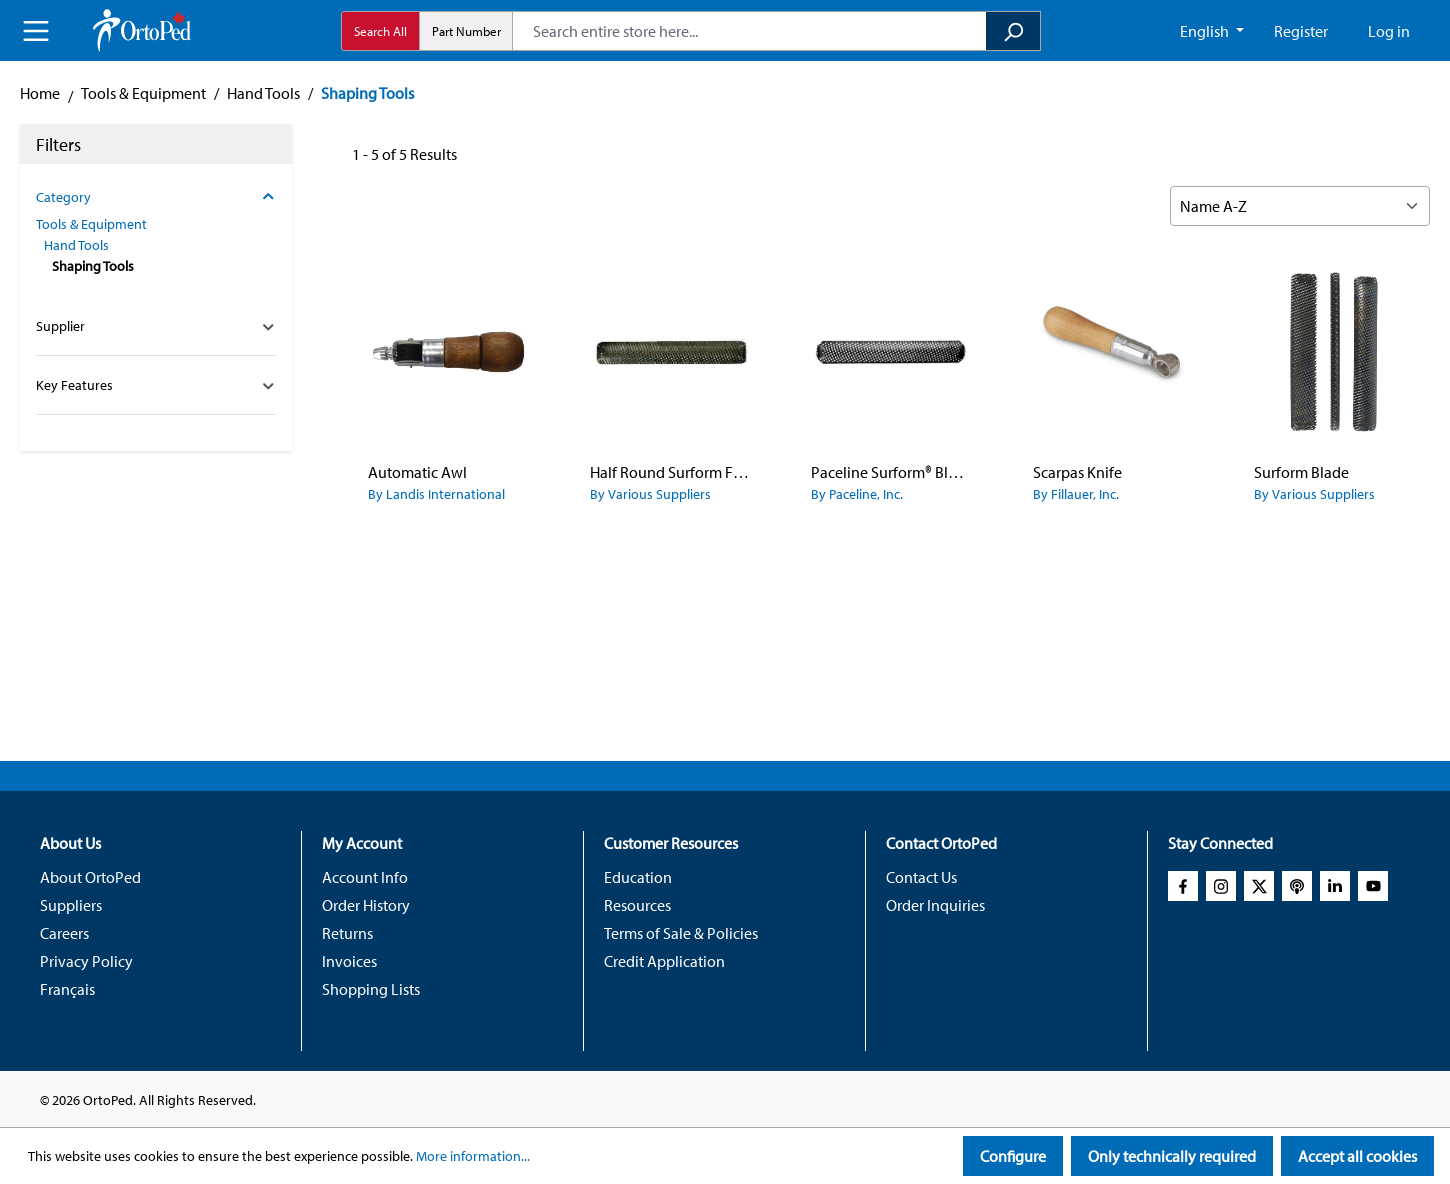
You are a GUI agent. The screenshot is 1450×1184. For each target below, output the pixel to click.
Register (1301, 31)
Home (40, 93)
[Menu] (36, 31)
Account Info (365, 877)
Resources (637, 905)
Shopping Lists (371, 989)
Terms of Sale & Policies (681, 933)
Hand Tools (76, 245)
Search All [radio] (380, 31)
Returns (347, 933)
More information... (473, 1156)
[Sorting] (1300, 206)
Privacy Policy (86, 961)
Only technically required (1172, 1156)
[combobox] (749, 31)
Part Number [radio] (466, 31)
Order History (366, 905)
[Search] (1013, 31)
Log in (1389, 31)
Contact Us (921, 877)
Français (67, 989)
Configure (1013, 1156)
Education (638, 877)
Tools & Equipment (91, 224)
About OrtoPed (90, 877)
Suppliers (71, 905)
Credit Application (664, 961)
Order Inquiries (935, 905)
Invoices (349, 961)
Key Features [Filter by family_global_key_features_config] (156, 385)
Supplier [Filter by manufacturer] (156, 326)
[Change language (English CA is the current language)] (1212, 31)
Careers (64, 933)
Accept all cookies (1357, 1156)
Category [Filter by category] (156, 197)
